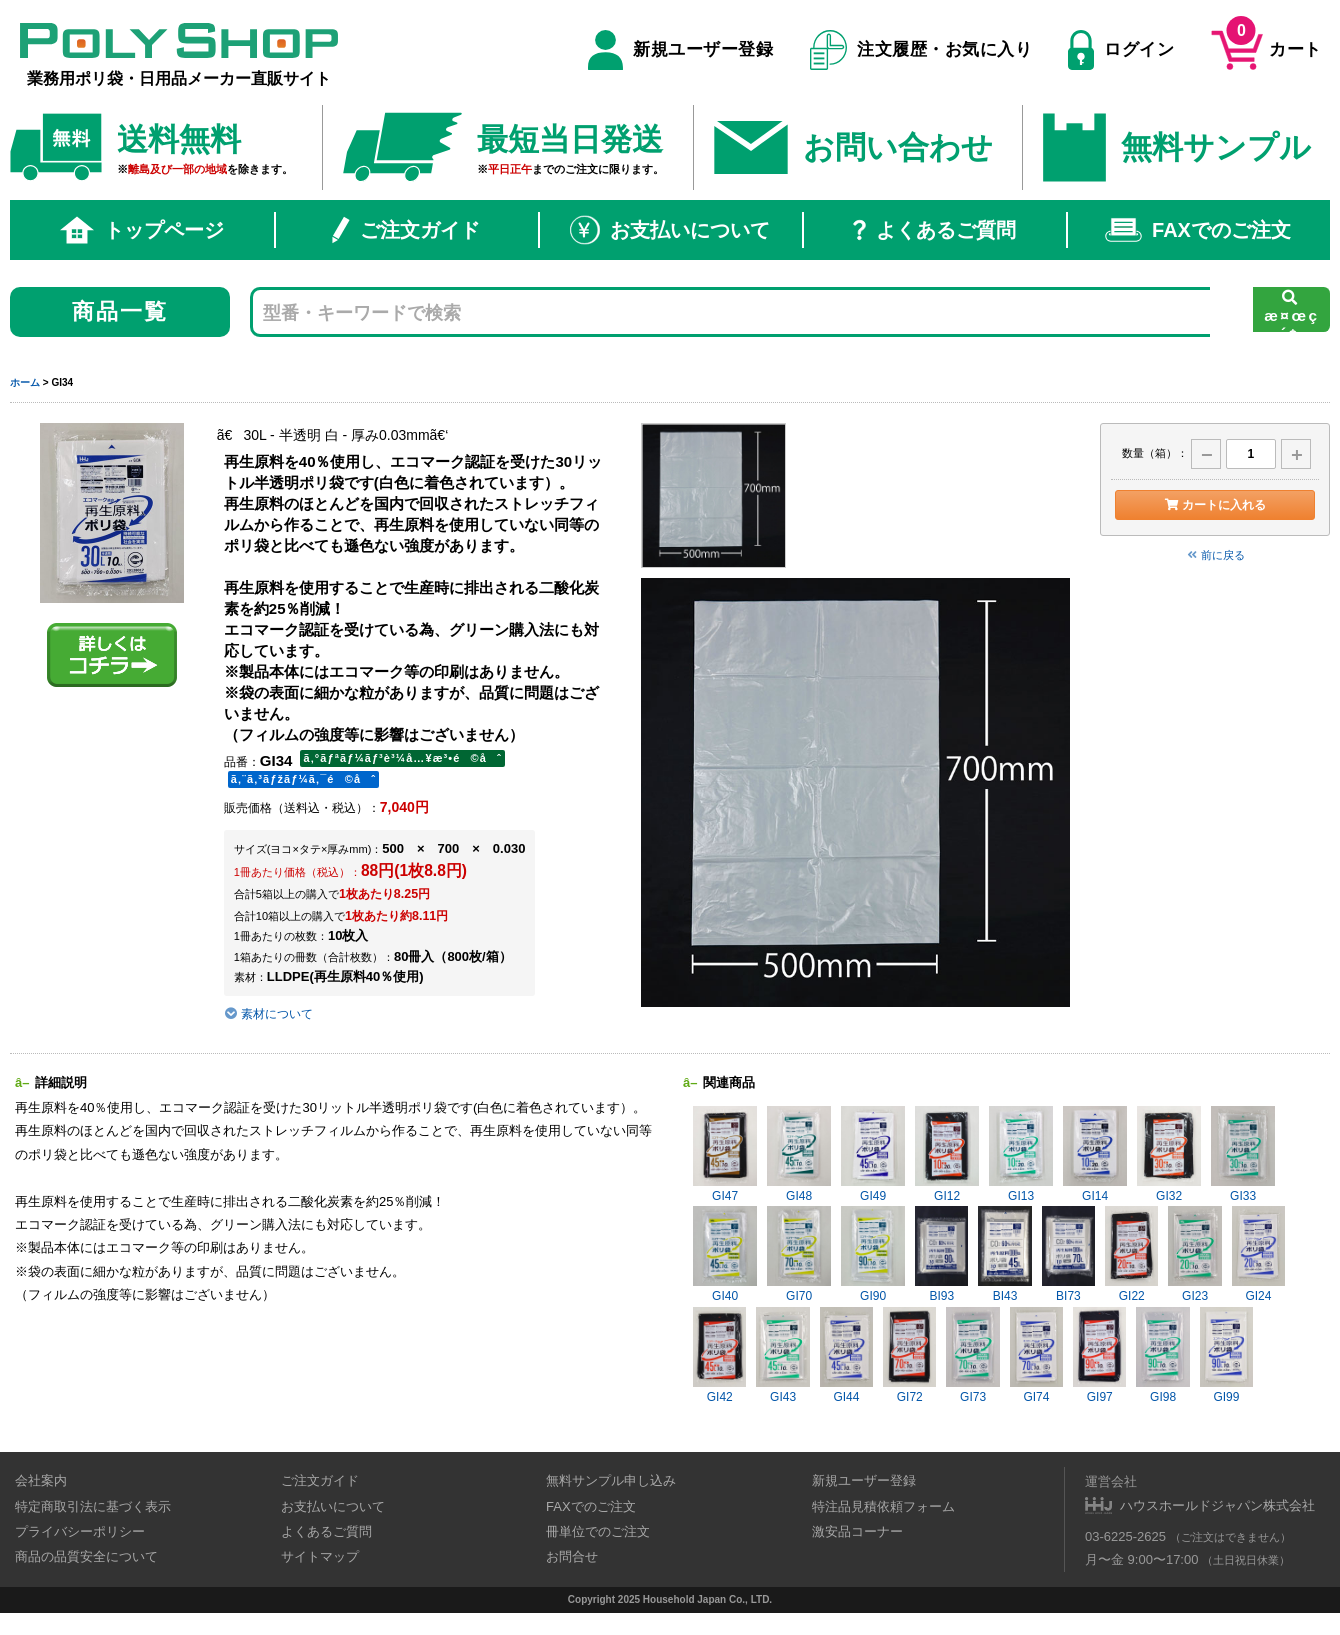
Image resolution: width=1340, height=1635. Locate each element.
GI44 (846, 1355)
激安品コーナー (857, 1531)
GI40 (725, 1254)
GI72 (909, 1355)
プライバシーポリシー (80, 1531)
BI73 (1068, 1254)
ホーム (25, 382)
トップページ (142, 230)
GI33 (1243, 1154)
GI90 (873, 1254)
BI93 (941, 1254)
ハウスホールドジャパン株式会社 (1217, 1505)
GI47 (725, 1154)
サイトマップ (320, 1556)
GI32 (1169, 1154)
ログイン (1121, 50)
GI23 (1194, 1254)
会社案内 (41, 1480)
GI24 (1258, 1254)
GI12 (947, 1154)
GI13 (1021, 1154)
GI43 (782, 1355)
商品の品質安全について (86, 1556)
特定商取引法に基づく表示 (93, 1506)
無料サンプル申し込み (611, 1480)
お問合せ (572, 1556)
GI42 (719, 1355)
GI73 (972, 1355)
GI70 (799, 1254)
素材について (268, 1014)
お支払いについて (670, 230)
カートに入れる (1214, 505)
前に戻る (1215, 555)
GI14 (1095, 1154)
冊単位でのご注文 (598, 1531)
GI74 (1036, 1355)
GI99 (1226, 1355)
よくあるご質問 (934, 230)
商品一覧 (120, 311)
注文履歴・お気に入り (921, 50)
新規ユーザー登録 (680, 50)
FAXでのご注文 (1198, 230)
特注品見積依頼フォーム (883, 1506)
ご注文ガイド (406, 230)
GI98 (1162, 1355)
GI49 (873, 1154)
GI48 (799, 1154)
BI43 (1004, 1254)
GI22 (1131, 1254)
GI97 (1099, 1355)
